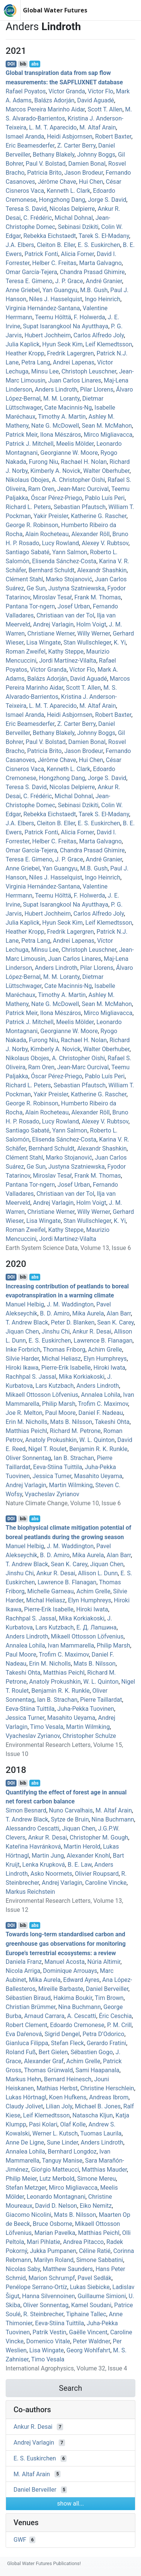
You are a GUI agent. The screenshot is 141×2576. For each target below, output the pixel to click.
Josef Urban (74, 606)
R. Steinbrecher (43, 2314)
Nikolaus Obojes (27, 479)
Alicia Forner (77, 254)
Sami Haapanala (98, 2070)
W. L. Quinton (97, 1439)
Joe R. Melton (24, 1412)
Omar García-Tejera (31, 272)
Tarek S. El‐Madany (104, 235)
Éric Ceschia (115, 2016)
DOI (11, 64)
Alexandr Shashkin (102, 570)
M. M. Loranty (61, 398)
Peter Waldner (91, 2341)
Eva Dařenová (24, 2034)
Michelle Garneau (50, 1591)
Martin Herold (82, 1846)
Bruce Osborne (52, 2223)
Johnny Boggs (96, 154)
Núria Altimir (103, 1961)
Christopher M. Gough (99, 1837)
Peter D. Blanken (72, 1322)
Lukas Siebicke (90, 2287)
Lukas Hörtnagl (26, 2097)
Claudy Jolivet (24, 2106)
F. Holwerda (89, 317)
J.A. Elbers (20, 244)
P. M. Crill (119, 2025)
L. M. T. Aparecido (53, 127)
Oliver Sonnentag (28, 1458)
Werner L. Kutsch (55, 2133)
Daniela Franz (24, 1961)
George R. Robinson (32, 525)
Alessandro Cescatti (32, 1828)
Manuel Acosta (64, 1961)
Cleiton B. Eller (56, 244)
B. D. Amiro (55, 1313)
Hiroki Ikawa (22, 1367)
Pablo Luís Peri (105, 497)
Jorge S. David (107, 199)
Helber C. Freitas (54, 263)
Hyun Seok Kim (62, 344)
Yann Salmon (69, 552)
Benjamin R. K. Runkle (98, 1449)
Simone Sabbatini (99, 2260)
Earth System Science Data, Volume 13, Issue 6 (68, 1247)
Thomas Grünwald (48, 2070)
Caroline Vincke (105, 1882)
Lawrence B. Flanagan (103, 1340)
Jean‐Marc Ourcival (83, 488)
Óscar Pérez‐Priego (56, 497)
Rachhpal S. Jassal (31, 1376)
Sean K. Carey (115, 1322)
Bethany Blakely (53, 154)
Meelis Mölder (75, 443)
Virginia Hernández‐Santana (43, 308)
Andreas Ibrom (109, 2097)
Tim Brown (109, 1997)
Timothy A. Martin (62, 416)
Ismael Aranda (25, 136)
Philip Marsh (59, 1403)
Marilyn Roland (54, 2260)
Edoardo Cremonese (77, 2025)
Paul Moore (60, 1412)
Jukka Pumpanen (53, 2250)
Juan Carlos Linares (74, 380)
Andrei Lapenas (74, 362)
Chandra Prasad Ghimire (92, 272)
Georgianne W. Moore (69, 452)
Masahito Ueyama (98, 1476)
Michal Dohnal (73, 217)
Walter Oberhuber (106, 470)
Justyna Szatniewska (76, 588)
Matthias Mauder (104, 2169)
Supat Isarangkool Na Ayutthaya (65, 326)
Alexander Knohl (88, 1855)
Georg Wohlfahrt (89, 2350)
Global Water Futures (55, 10)
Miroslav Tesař (52, 597)
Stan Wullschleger (87, 642)
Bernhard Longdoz (72, 2151)
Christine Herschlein (107, 2088)
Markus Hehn (23, 2079)
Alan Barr (119, 1313)
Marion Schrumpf (52, 2278)
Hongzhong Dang (62, 199)
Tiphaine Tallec (86, 2314)
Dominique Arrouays (70, 1970)
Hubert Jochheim (47, 335)
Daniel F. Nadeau (100, 1412)
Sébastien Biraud (28, 1997)
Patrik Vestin (50, 2332)
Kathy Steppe (65, 651)
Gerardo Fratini (106, 2043)
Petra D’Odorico (103, 2034)
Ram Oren (41, 488)
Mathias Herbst (56, 2088)
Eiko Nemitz (96, 2205)
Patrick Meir (22, 434)
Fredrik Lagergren (70, 353)
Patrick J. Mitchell (29, 443)
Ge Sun (36, 588)
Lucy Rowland (60, 543)
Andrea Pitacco (83, 2241)
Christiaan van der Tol (65, 615)
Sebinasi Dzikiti (78, 226)
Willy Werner (93, 633)
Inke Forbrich (23, 1349)
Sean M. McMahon (107, 425)
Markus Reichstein (30, 1891)
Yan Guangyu (59, 290)
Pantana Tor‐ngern (30, 606)
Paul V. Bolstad (45, 163)
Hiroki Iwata (109, 1367)
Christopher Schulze (89, 1735)
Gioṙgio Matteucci (55, 2169)
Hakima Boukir (72, 1997)
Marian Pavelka (54, 2232)
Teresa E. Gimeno (29, 281)
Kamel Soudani (91, 2305)
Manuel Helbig (25, 1304)
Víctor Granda (67, 91)
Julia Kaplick (22, 344)
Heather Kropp (25, 353)
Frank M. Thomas (97, 597)
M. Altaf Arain (97, 127)
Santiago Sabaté (28, 552)
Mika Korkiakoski (82, 1376)
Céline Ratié (95, 2250)
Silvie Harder (22, 1358)
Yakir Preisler (50, 516)
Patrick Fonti (41, 254)
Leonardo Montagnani (56, 2196)
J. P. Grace (69, 281)
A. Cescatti (81, 2016)
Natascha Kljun (93, 2115)
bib (23, 64)
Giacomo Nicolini (28, 2214)
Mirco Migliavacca (108, 434)
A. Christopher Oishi (78, 479)
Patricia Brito (44, 172)
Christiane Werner (51, 633)
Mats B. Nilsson (71, 1421)
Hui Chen (91, 181)
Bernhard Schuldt (51, 570)
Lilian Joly (59, 2106)
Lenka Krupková (43, 1864)
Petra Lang (35, 362)
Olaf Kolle (73, 2124)
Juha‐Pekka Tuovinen (85, 1708)
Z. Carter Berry (76, 145)
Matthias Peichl (26, 1430)
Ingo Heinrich (102, 299)
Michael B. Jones (98, 2106)
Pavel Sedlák (94, 2278)
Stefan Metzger (26, 2187)
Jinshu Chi (56, 1331)
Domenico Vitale (48, 2341)
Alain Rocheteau (47, 534)
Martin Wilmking (70, 1485)
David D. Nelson (56, 2205)
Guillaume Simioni (101, 2296)
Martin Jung (48, 1855)
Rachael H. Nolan (84, 461)
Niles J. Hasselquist (55, 299)
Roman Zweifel (25, 651)
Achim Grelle (105, 1349)
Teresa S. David (26, 208)
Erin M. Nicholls (26, 1421)
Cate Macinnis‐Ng (68, 407)
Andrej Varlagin (53, 624)
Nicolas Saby (23, 2269)
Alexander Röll (90, 534)
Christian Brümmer (31, 2006)
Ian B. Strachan (74, 1458)
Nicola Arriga (23, 1970)
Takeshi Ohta (112, 1421)
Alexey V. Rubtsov (105, 543)
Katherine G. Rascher (98, 516)
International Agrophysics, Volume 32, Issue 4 (66, 2368)
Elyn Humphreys (105, 1358)
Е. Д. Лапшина (96, 1627)
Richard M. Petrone (75, 1430)
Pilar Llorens (96, 389)
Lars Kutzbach (54, 1385)
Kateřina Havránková (33, 1846)
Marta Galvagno (100, 263)
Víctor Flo (100, 91)
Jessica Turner (52, 1476)
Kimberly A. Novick (55, 470)
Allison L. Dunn (98, 1573)
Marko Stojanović (69, 579)
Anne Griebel (23, 290)
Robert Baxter (113, 136)
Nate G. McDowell (55, 425)
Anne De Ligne (25, 2142)
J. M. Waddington (70, 1304)
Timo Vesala (46, 1726)
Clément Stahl (24, 579)
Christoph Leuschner (88, 371)
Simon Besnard (26, 1810)
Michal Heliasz (61, 1358)
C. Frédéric (37, 217)
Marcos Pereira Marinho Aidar (45, 109)
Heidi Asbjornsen (69, 136)
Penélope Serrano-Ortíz (36, 2287)
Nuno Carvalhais (71, 1810)
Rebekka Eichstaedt (49, 235)
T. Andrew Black (27, 1322)
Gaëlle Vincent (88, 2332)
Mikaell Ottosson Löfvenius (42, 1394)
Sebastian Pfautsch (80, 507)
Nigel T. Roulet (47, 1449)
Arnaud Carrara (44, 2016)
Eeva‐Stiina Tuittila (57, 1467)
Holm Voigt (91, 624)
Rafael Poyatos (26, 91)
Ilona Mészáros (60, 434)
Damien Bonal (87, 163)
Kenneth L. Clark (68, 190)
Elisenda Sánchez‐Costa (64, 561)
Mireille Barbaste (60, 1988)
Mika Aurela (88, 1313)
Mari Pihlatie (43, 2241)
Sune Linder (62, 2142)
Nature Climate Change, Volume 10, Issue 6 (63, 1503)
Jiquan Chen (22, 1331)
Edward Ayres (81, 1979)
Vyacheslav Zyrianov (52, 1494)
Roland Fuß (21, 2052)
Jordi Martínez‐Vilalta (67, 660)
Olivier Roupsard (96, 1873)
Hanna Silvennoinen (48, 2296)
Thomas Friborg (64, 1349)
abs (34, 64)
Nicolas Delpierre (72, 208)
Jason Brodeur (83, 172)
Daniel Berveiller (107, 1988)
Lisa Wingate (43, 642)
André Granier (104, 281)
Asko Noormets (51, 1873)
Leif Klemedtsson (108, 344)
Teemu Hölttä (53, 317)
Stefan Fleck (67, 2043)
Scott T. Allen (105, 109)
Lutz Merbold (56, 2178)
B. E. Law (80, 1864)
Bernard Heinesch (67, 2079)
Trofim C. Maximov (103, 1403)
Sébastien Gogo (92, 2052)
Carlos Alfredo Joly (98, 335)
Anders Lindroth (56, 389)
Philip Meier (21, 2178)
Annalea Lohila (100, 1394)
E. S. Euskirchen (99, 244)
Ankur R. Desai (91, 1331)
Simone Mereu (96, 2178)
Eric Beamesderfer (30, 145)
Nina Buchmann (112, 1819)
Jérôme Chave (57, 181)
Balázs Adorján (54, 100)
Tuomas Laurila (101, 2133)
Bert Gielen (53, 2052)
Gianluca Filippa (27, 2043)
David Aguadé (95, 100)
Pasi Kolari (43, 2124)
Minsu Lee (45, 371)
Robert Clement (26, 2025)
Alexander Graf (44, 2061)
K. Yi (120, 642)
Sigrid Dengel (62, 2034)
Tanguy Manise (62, 2160)
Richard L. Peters (28, 507)
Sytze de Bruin (70, 1819)
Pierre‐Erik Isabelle (66, 1367)
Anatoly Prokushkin (51, 1439)
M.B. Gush (94, 290)
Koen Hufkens (67, 2097)
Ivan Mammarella (71, 1645)
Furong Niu (43, 461)
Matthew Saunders (68, 2269)
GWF (20, 2539)
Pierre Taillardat (101, 1699)
